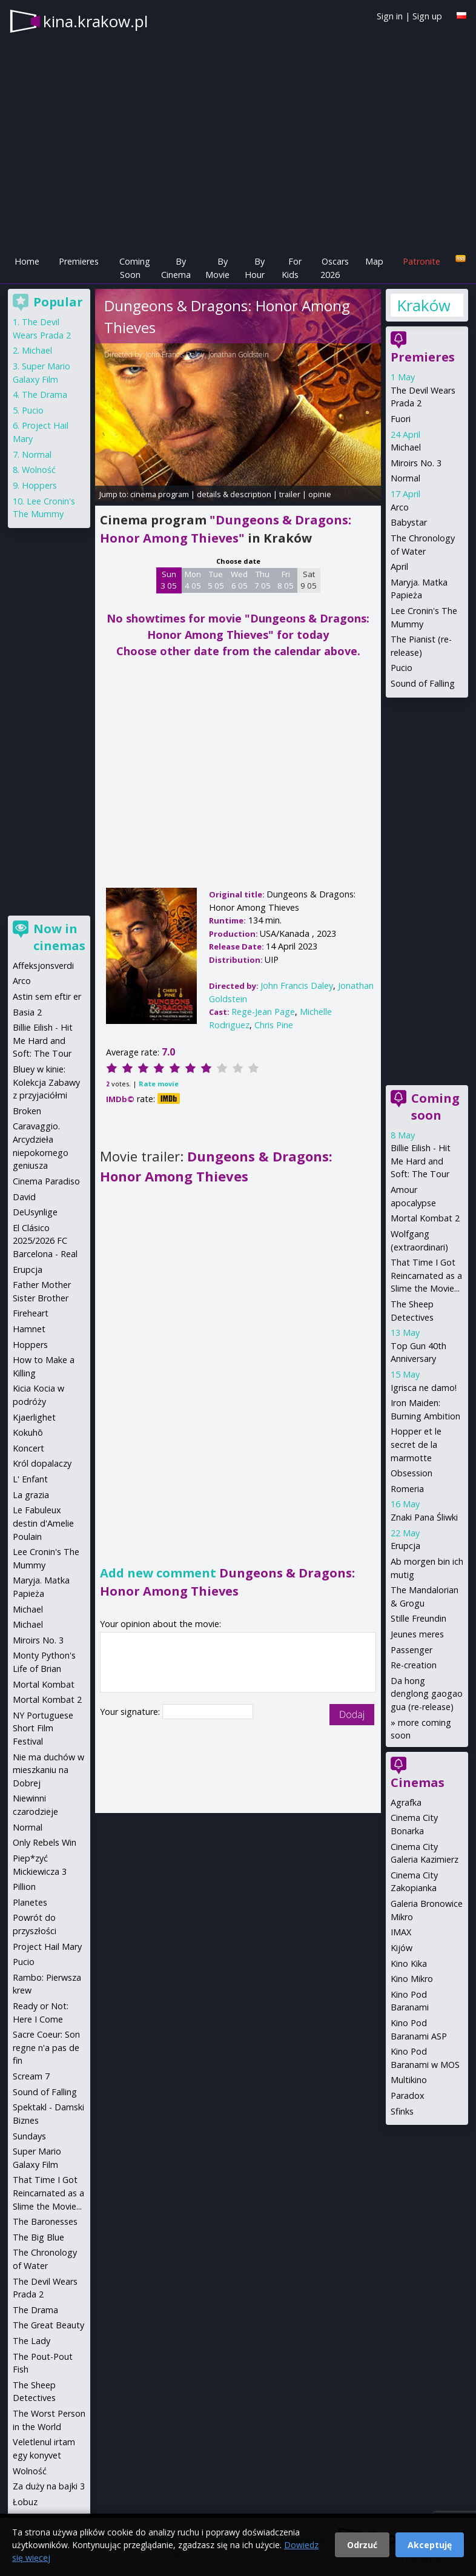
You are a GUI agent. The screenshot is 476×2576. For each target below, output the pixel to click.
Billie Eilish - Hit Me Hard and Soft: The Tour (421, 1161)
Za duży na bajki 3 (49, 2486)
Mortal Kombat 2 (425, 1218)
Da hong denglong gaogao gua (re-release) (427, 1693)
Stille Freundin (418, 1618)
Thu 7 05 (262, 580)
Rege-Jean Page (263, 1011)
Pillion (24, 1886)
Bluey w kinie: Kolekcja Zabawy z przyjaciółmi (46, 1082)
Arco (400, 507)
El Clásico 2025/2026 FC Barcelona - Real (45, 1241)
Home (27, 261)
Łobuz (25, 2502)
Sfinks (402, 2111)
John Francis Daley (175, 354)
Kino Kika (409, 1963)
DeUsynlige (35, 1212)
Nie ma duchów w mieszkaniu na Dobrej (48, 1770)
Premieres (79, 261)
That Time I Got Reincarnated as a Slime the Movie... (426, 1275)
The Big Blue (38, 2237)
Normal (405, 478)
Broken (27, 1111)
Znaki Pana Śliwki (424, 1517)
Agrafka (406, 1802)
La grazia (31, 1495)
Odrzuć (362, 2545)
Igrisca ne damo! (424, 1387)
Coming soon (435, 1106)
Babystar (409, 522)
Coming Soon (134, 268)
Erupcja (405, 1545)
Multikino (409, 2080)
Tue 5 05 (216, 580)
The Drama (44, 394)
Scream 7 (31, 2076)
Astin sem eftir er (47, 996)
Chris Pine (273, 1025)
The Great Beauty (48, 2325)
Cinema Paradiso (46, 1181)
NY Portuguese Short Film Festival (43, 1728)
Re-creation (414, 1665)
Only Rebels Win (44, 1842)
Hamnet (29, 1329)
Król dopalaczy (42, 1463)
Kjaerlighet (34, 1417)
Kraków (423, 305)
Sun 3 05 (168, 580)
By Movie (217, 268)
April (399, 566)
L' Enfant (30, 1479)
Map (374, 261)
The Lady (31, 2340)
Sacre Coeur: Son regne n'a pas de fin (46, 2047)
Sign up (427, 16)
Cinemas (418, 1782)
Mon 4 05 (193, 580)
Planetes (30, 1902)
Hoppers (39, 485)
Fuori (401, 418)
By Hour (255, 268)
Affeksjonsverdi (43, 965)
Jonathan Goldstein (238, 354)
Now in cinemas (59, 937)
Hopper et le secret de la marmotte (416, 1444)
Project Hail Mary (47, 1946)
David (24, 1197)
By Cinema (176, 268)
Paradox (408, 2095)
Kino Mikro (412, 1978)
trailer (289, 494)
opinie (319, 494)
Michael (406, 447)
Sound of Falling (423, 683)
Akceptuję (430, 2545)
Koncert (28, 1448)
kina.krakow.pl (95, 21)
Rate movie (159, 1083)
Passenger (411, 1650)
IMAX (401, 1932)
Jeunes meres (417, 1634)
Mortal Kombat (43, 1684)
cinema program (159, 494)
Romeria (407, 1488)
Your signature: (131, 1711)
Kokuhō (28, 1432)
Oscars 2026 (334, 268)
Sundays (29, 2136)
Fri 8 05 (285, 580)
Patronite (421, 261)
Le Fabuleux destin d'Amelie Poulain (43, 1523)
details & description (234, 494)
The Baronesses (45, 2221)
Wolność (39, 469)
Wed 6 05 (239, 580)
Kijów (401, 1947)
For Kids (292, 268)
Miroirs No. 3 (416, 463)
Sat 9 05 (308, 580)
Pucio (401, 667)
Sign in (390, 16)
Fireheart (30, 1313)
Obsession (411, 1473)
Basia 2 (27, 1012)
